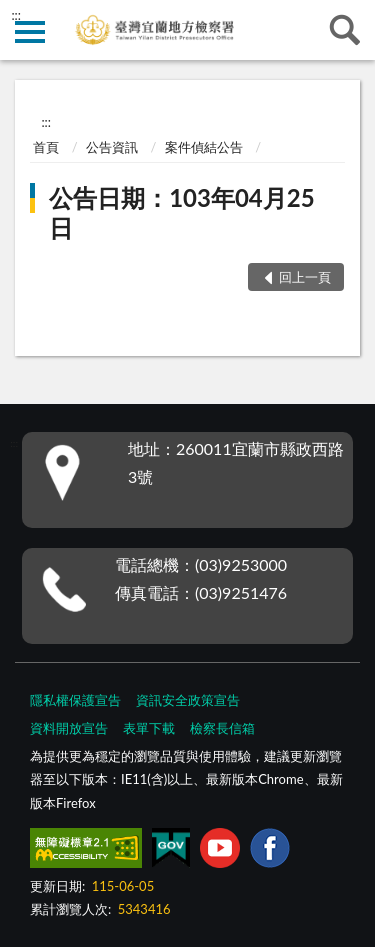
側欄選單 (30, 32)
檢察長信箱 (222, 728)
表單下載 (149, 728)
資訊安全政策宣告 (188, 700)
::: (16, 15)
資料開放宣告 (69, 728)
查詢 (345, 30)
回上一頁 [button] (305, 277)
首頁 (46, 147)
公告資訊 (112, 147)
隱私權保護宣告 (75, 700)
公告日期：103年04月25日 (181, 212)
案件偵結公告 (204, 147)
